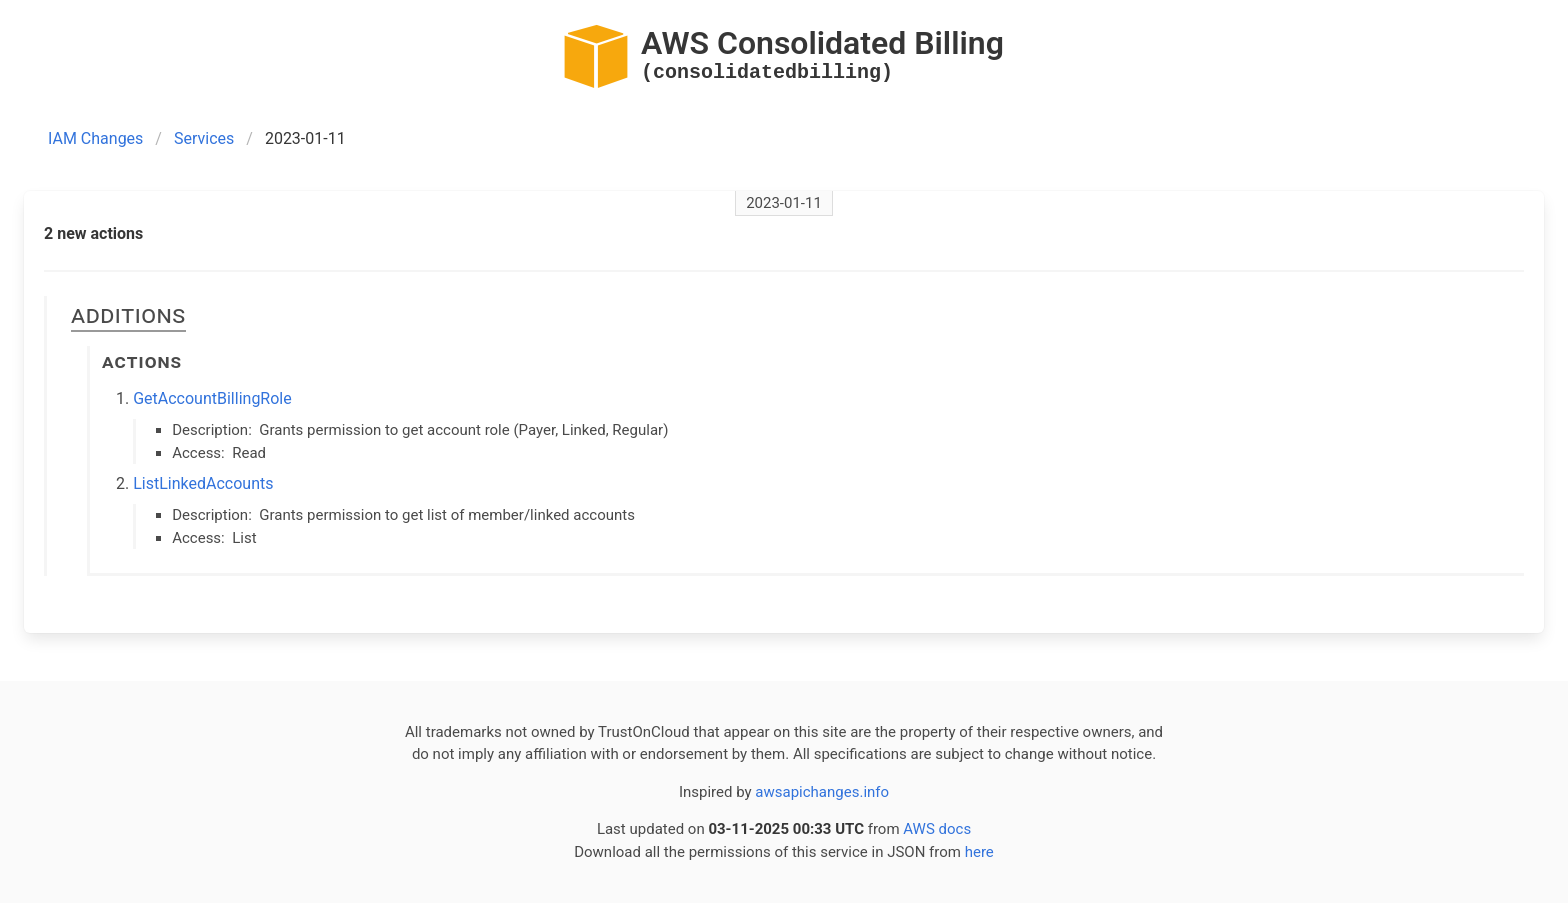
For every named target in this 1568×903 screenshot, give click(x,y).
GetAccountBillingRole (212, 398)
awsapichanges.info (822, 792)
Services (204, 138)
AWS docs (937, 829)
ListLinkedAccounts (203, 483)
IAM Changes (95, 138)
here (979, 852)
